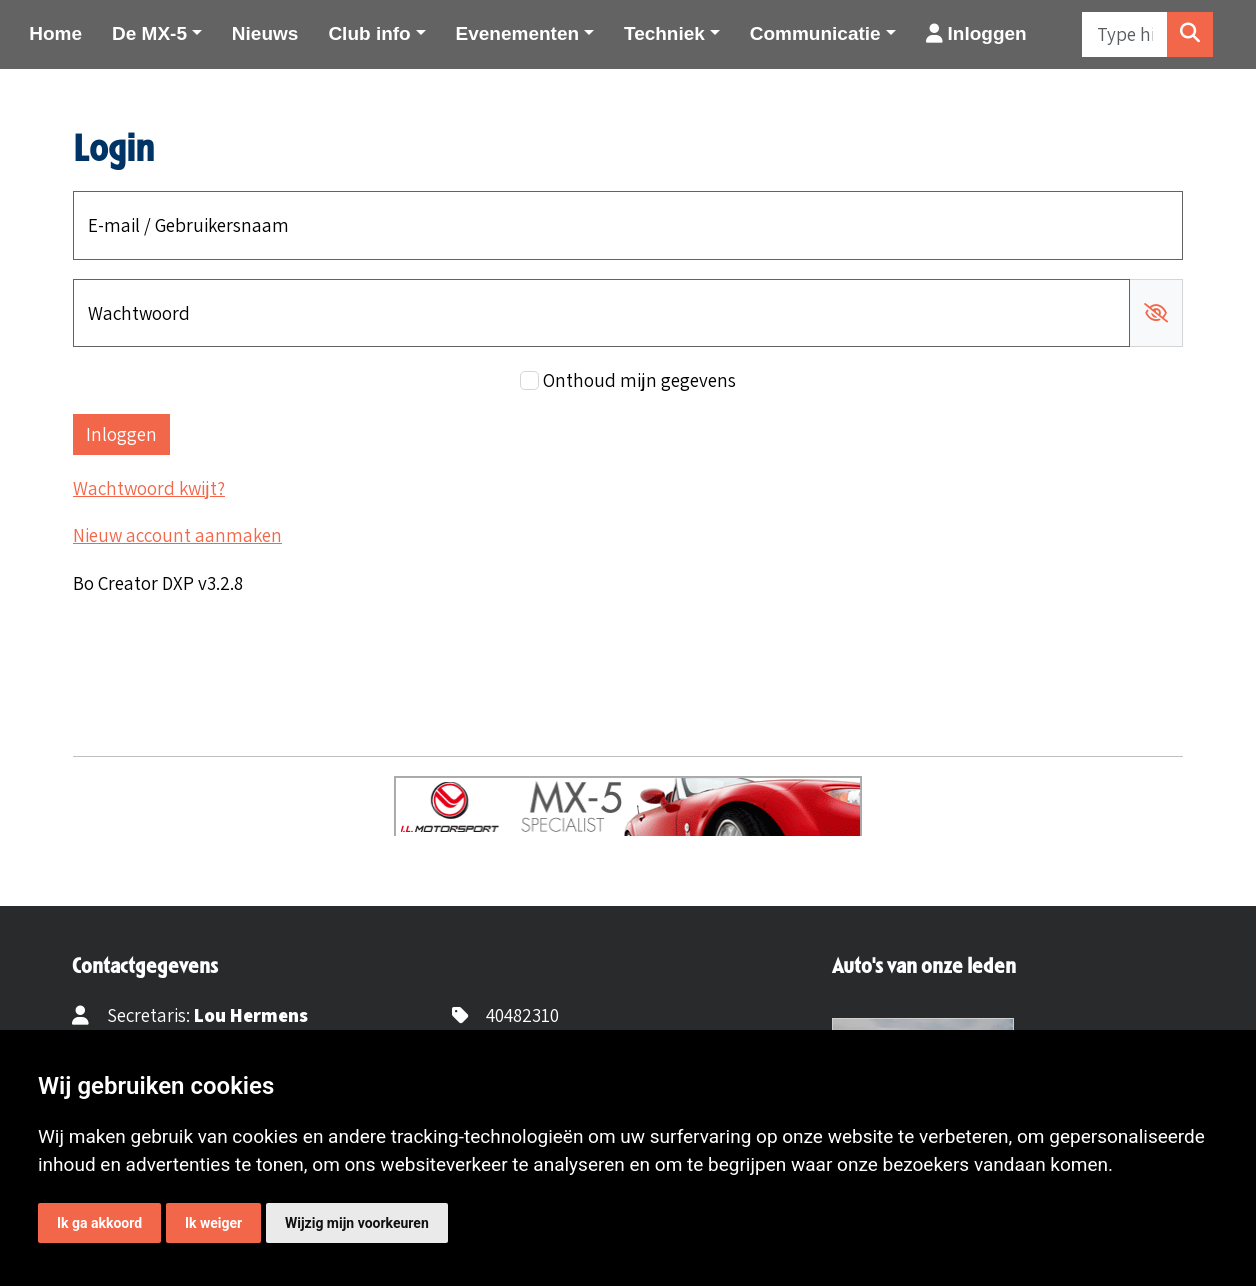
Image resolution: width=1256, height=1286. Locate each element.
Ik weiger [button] (213, 1223)
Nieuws (265, 33)
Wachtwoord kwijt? (149, 488)
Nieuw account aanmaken (177, 535)
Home (55, 33)
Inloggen (976, 33)
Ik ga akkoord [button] (99, 1223)
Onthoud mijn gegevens (639, 380)
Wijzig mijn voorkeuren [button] (357, 1223)
